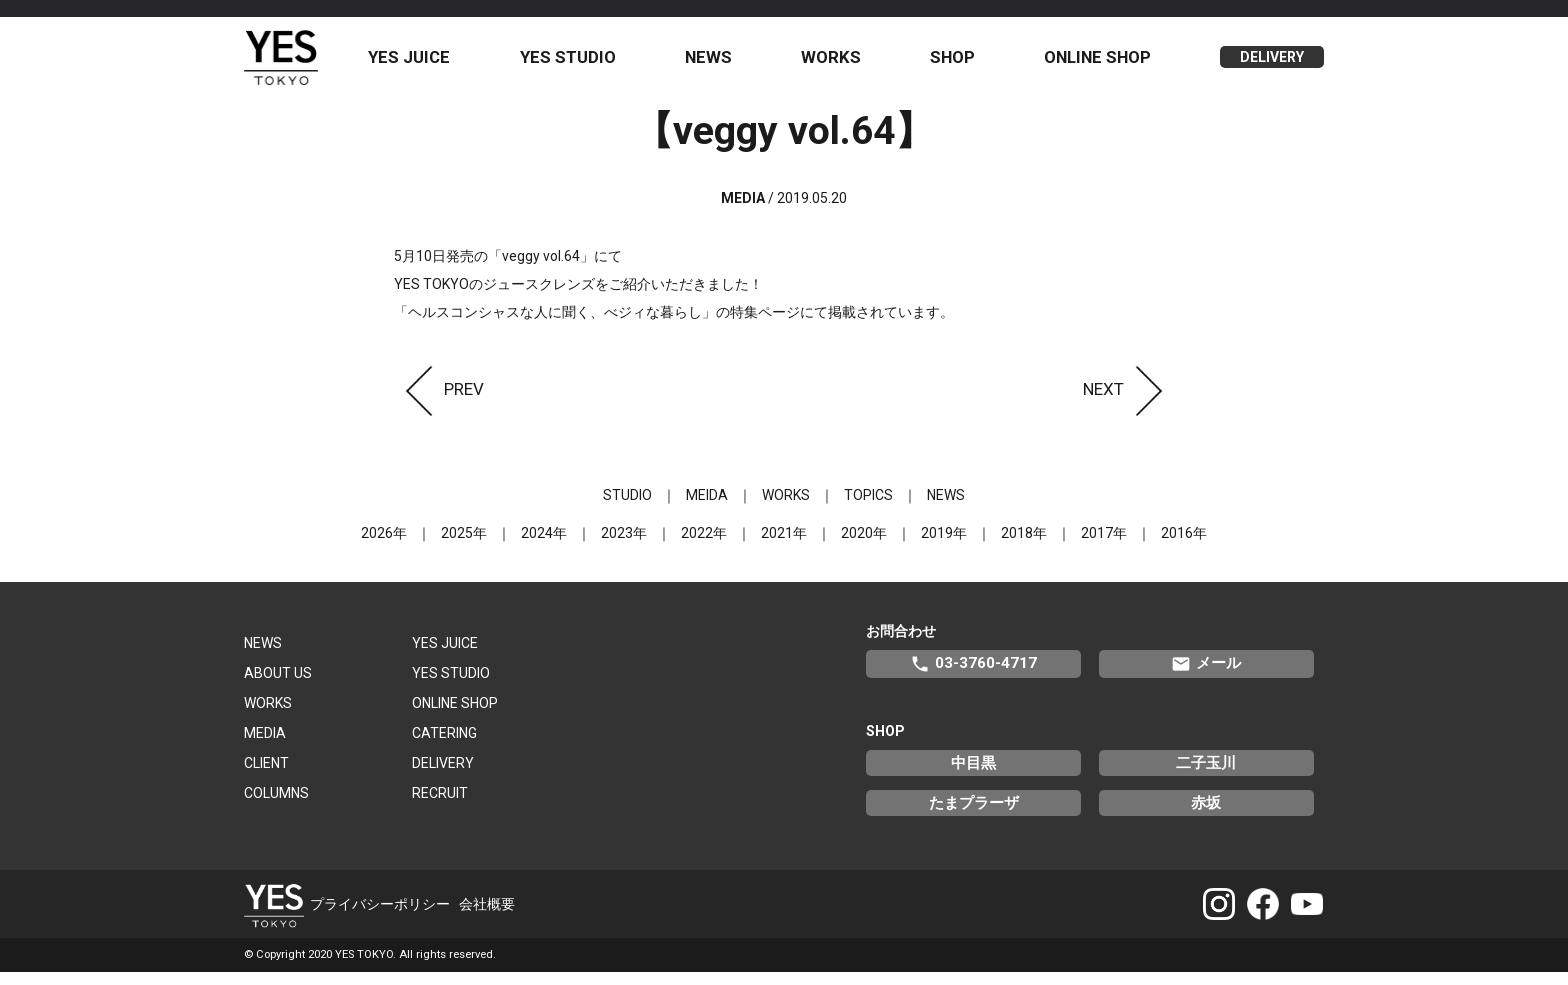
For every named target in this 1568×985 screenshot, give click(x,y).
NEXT (1128, 401)
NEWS (718, 63)
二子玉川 (1206, 775)
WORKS (839, 63)
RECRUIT (440, 805)
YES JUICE (425, 63)
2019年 (944, 545)
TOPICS (868, 507)
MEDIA (265, 745)
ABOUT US (278, 685)
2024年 (544, 545)
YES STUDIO (581, 63)
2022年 (704, 545)
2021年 (784, 545)
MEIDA (707, 507)
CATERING (444, 745)
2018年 (1024, 545)
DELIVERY (1272, 64)
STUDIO (627, 507)
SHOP (957, 63)
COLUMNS (276, 805)
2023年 (624, 545)
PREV (439, 401)
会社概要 (487, 916)
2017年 (1104, 545)
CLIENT (266, 775)
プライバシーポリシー (380, 916)
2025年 (464, 545)
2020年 (864, 545)
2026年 (384, 545)
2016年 (1184, 545)
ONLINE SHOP (1100, 63)
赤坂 (1206, 815)
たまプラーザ (974, 815)
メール (1206, 676)
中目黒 (973, 775)
